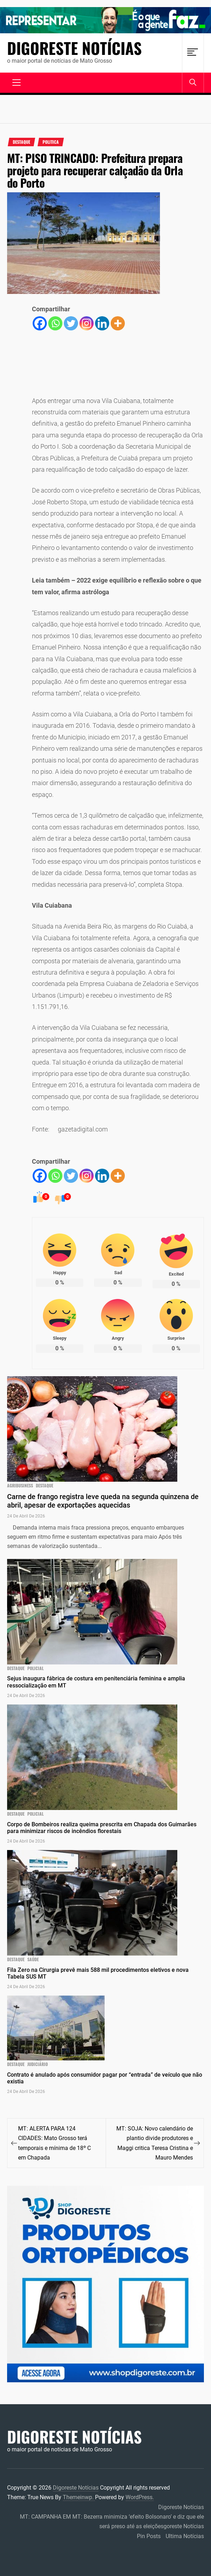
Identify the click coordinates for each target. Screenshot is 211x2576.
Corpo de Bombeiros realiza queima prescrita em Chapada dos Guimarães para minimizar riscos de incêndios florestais (101, 1827)
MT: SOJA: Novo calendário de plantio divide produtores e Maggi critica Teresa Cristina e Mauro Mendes (154, 2143)
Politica (51, 142)
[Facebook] (40, 323)
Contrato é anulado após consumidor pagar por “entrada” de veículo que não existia (104, 2078)
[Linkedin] (102, 323)
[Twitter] (71, 323)
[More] (118, 323)
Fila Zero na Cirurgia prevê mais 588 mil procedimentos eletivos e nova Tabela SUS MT (98, 1973)
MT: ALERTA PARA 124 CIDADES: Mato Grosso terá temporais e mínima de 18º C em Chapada (54, 2143)
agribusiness (20, 1485)
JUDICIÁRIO (37, 2064)
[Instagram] (86, 323)
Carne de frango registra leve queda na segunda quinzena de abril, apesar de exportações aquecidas (103, 1500)
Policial (35, 1668)
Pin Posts (149, 2536)
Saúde (33, 1959)
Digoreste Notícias (74, 48)
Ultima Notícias (185, 2536)
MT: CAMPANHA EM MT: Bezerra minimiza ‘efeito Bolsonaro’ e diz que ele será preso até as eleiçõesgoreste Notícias (112, 2521)
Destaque (21, 142)
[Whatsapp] (55, 323)
